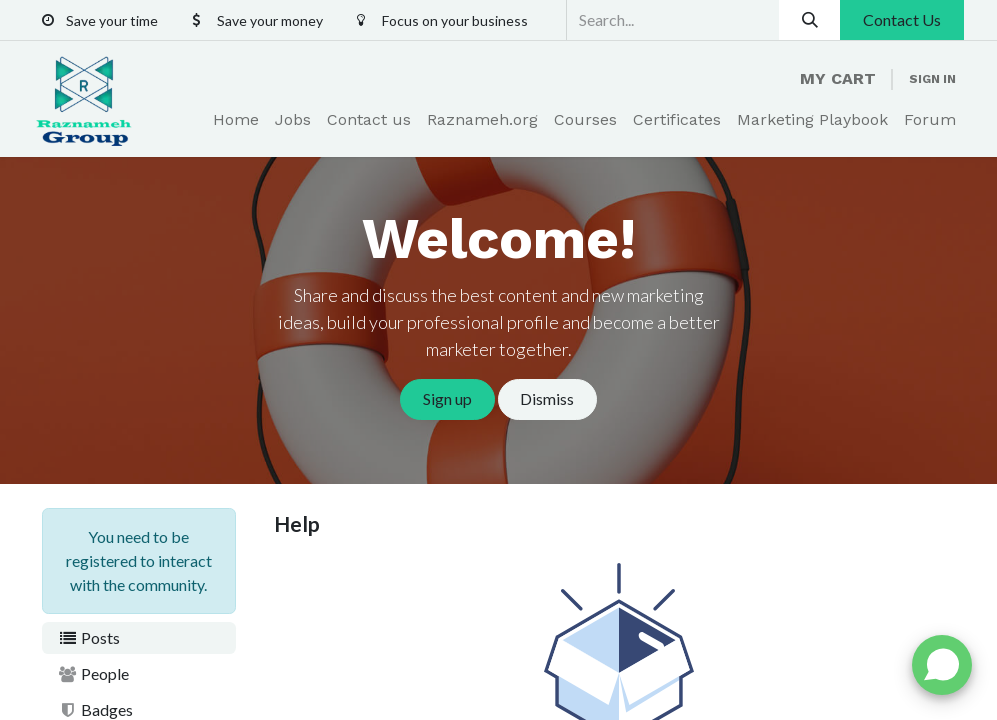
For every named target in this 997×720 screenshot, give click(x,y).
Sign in (932, 79)
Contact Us (902, 19)
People (94, 673)
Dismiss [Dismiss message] (547, 398)
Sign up (447, 398)
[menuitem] (236, 120)
